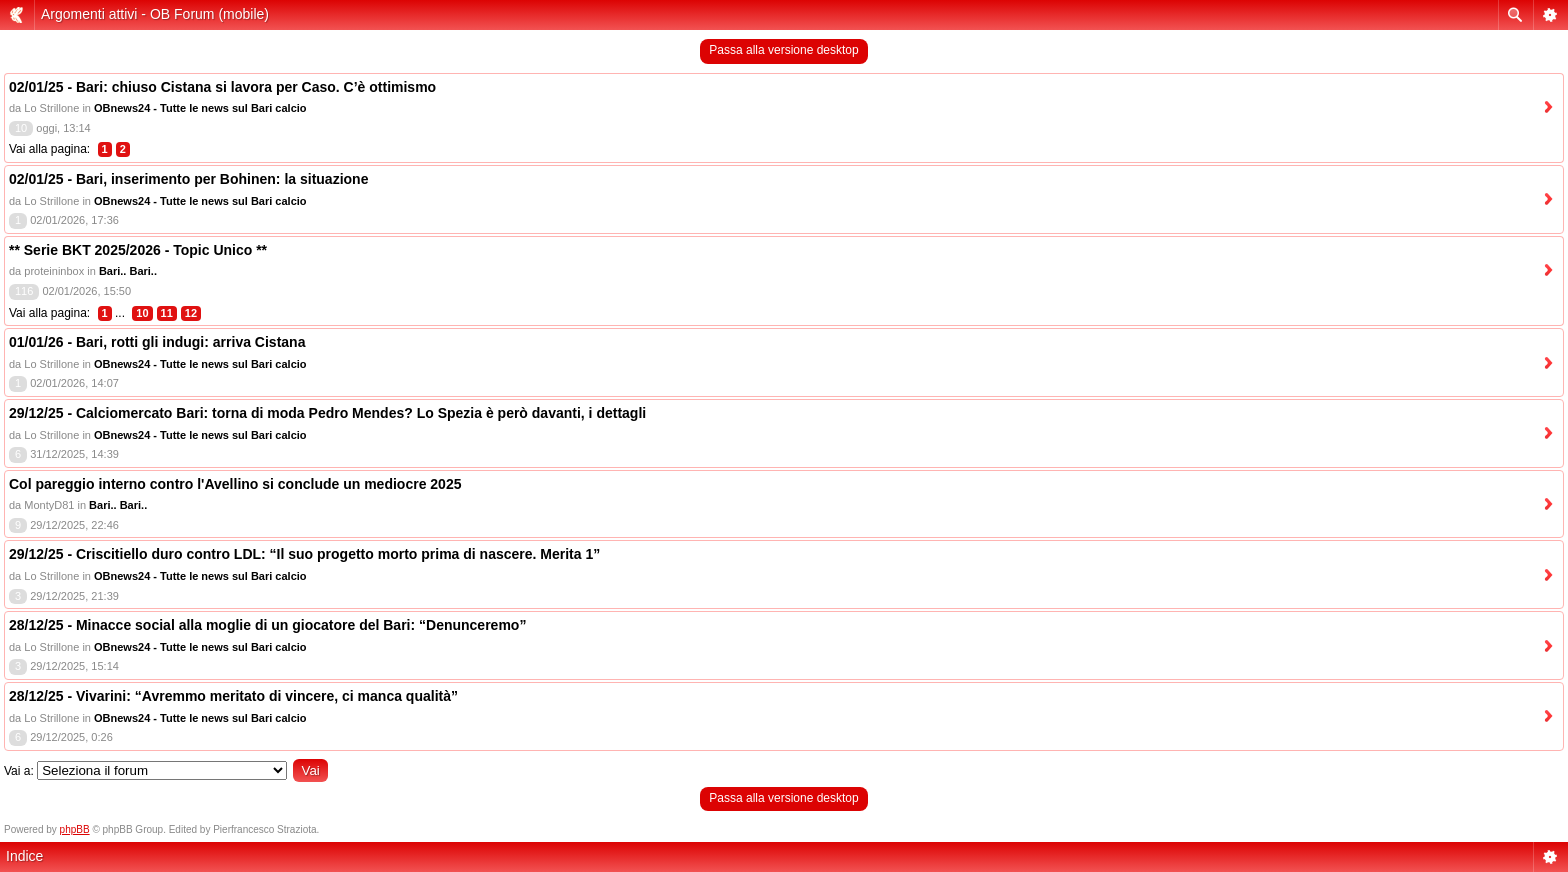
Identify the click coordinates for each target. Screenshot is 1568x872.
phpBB (75, 829)
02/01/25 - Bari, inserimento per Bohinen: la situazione (188, 179)
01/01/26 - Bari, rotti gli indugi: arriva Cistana (157, 342)
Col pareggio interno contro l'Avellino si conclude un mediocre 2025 (235, 484)
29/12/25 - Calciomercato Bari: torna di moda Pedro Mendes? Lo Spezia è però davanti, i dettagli (327, 413)
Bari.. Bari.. (128, 271)
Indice (24, 856)
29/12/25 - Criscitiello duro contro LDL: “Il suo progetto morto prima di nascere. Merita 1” (304, 554)
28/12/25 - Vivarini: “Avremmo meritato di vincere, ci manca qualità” (233, 696)
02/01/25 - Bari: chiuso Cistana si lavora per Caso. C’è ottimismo (222, 87)
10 (142, 313)
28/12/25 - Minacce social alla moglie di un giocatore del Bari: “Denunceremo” (267, 625)
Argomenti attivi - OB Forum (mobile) (155, 14)
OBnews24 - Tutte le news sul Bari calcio (200, 108)
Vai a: (19, 771)
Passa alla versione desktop (783, 50)
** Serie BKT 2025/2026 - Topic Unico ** (138, 250)
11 (167, 313)
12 (191, 313)
